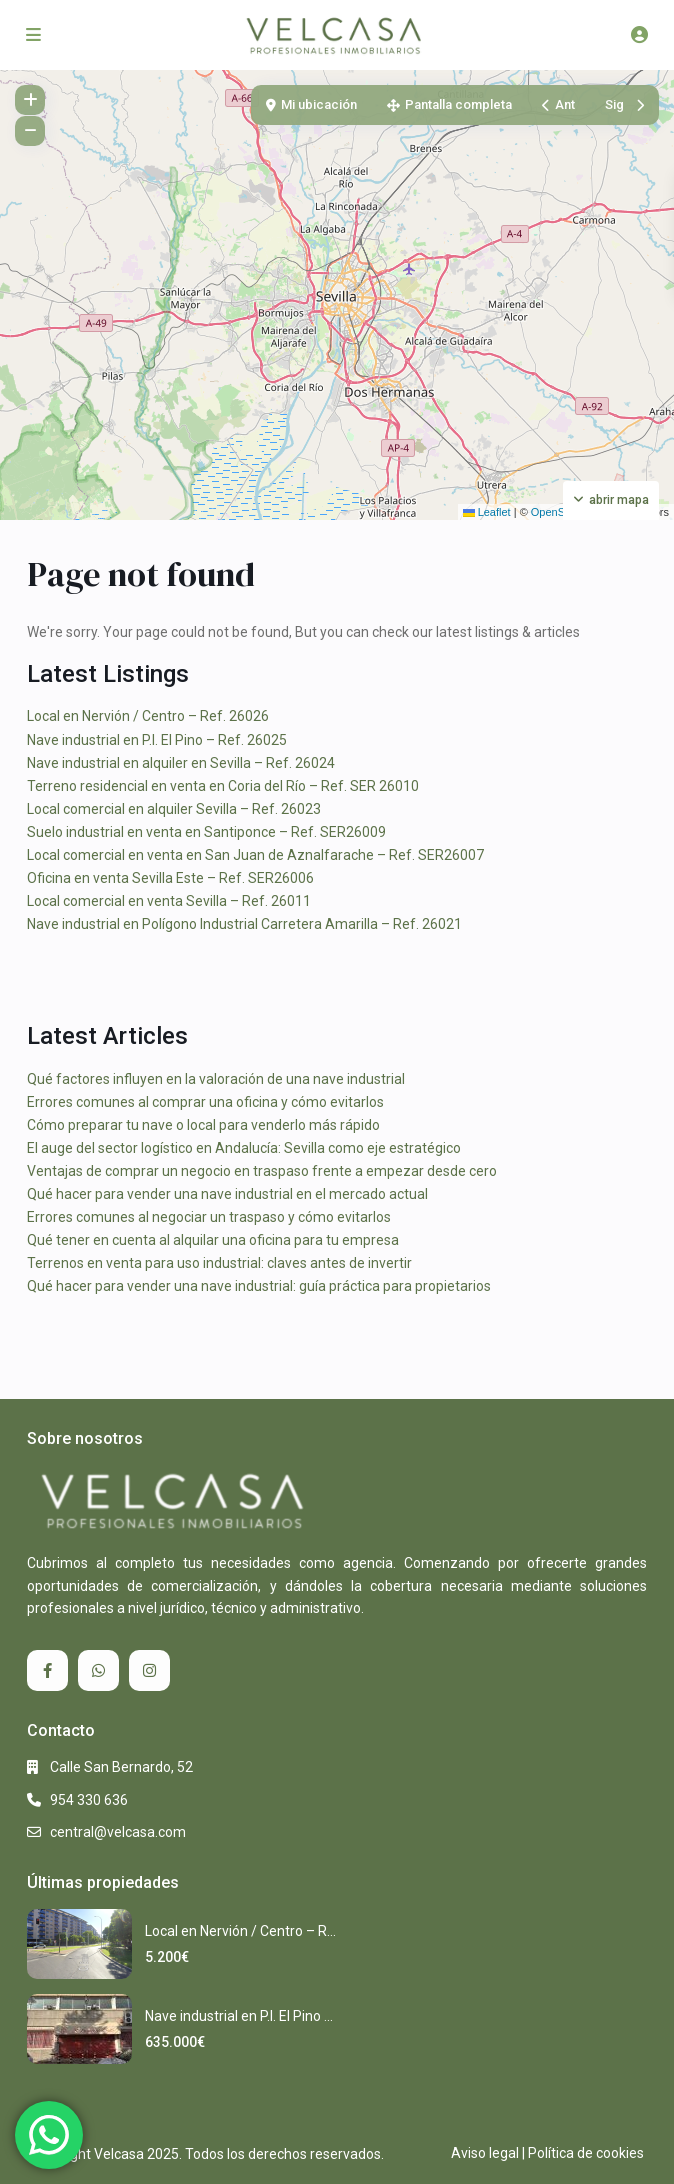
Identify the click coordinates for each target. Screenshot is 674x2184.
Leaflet (487, 512)
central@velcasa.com (118, 1832)
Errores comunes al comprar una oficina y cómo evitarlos (205, 1102)
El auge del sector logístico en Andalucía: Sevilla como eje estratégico (244, 1148)
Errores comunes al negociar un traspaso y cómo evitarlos (209, 1217)
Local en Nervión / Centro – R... (240, 1931)
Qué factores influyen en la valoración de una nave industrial (216, 1079)
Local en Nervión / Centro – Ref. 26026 (148, 716)
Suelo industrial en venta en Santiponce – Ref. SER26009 (206, 832)
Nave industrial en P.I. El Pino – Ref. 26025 (157, 740)
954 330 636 (89, 1800)
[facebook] (47, 1670)
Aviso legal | (488, 2153)
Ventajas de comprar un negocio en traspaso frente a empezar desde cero (262, 1171)
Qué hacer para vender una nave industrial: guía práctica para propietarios (259, 1286)
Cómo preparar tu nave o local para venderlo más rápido (203, 1125)
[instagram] (149, 1670)
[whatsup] (98, 1670)
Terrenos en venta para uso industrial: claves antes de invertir (219, 1263)
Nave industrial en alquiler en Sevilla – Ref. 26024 (181, 763)
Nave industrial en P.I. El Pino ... (239, 2016)
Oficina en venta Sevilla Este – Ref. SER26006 (170, 878)
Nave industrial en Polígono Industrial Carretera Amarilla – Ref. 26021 (244, 924)
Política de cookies (586, 2153)
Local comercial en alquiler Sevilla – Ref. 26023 (174, 809)
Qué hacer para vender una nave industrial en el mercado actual (227, 1194)
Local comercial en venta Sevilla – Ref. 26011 (169, 901)
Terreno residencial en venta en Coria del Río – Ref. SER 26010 (223, 786)
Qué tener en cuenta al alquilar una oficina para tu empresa (213, 1240)
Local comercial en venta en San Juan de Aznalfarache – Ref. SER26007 (255, 855)
